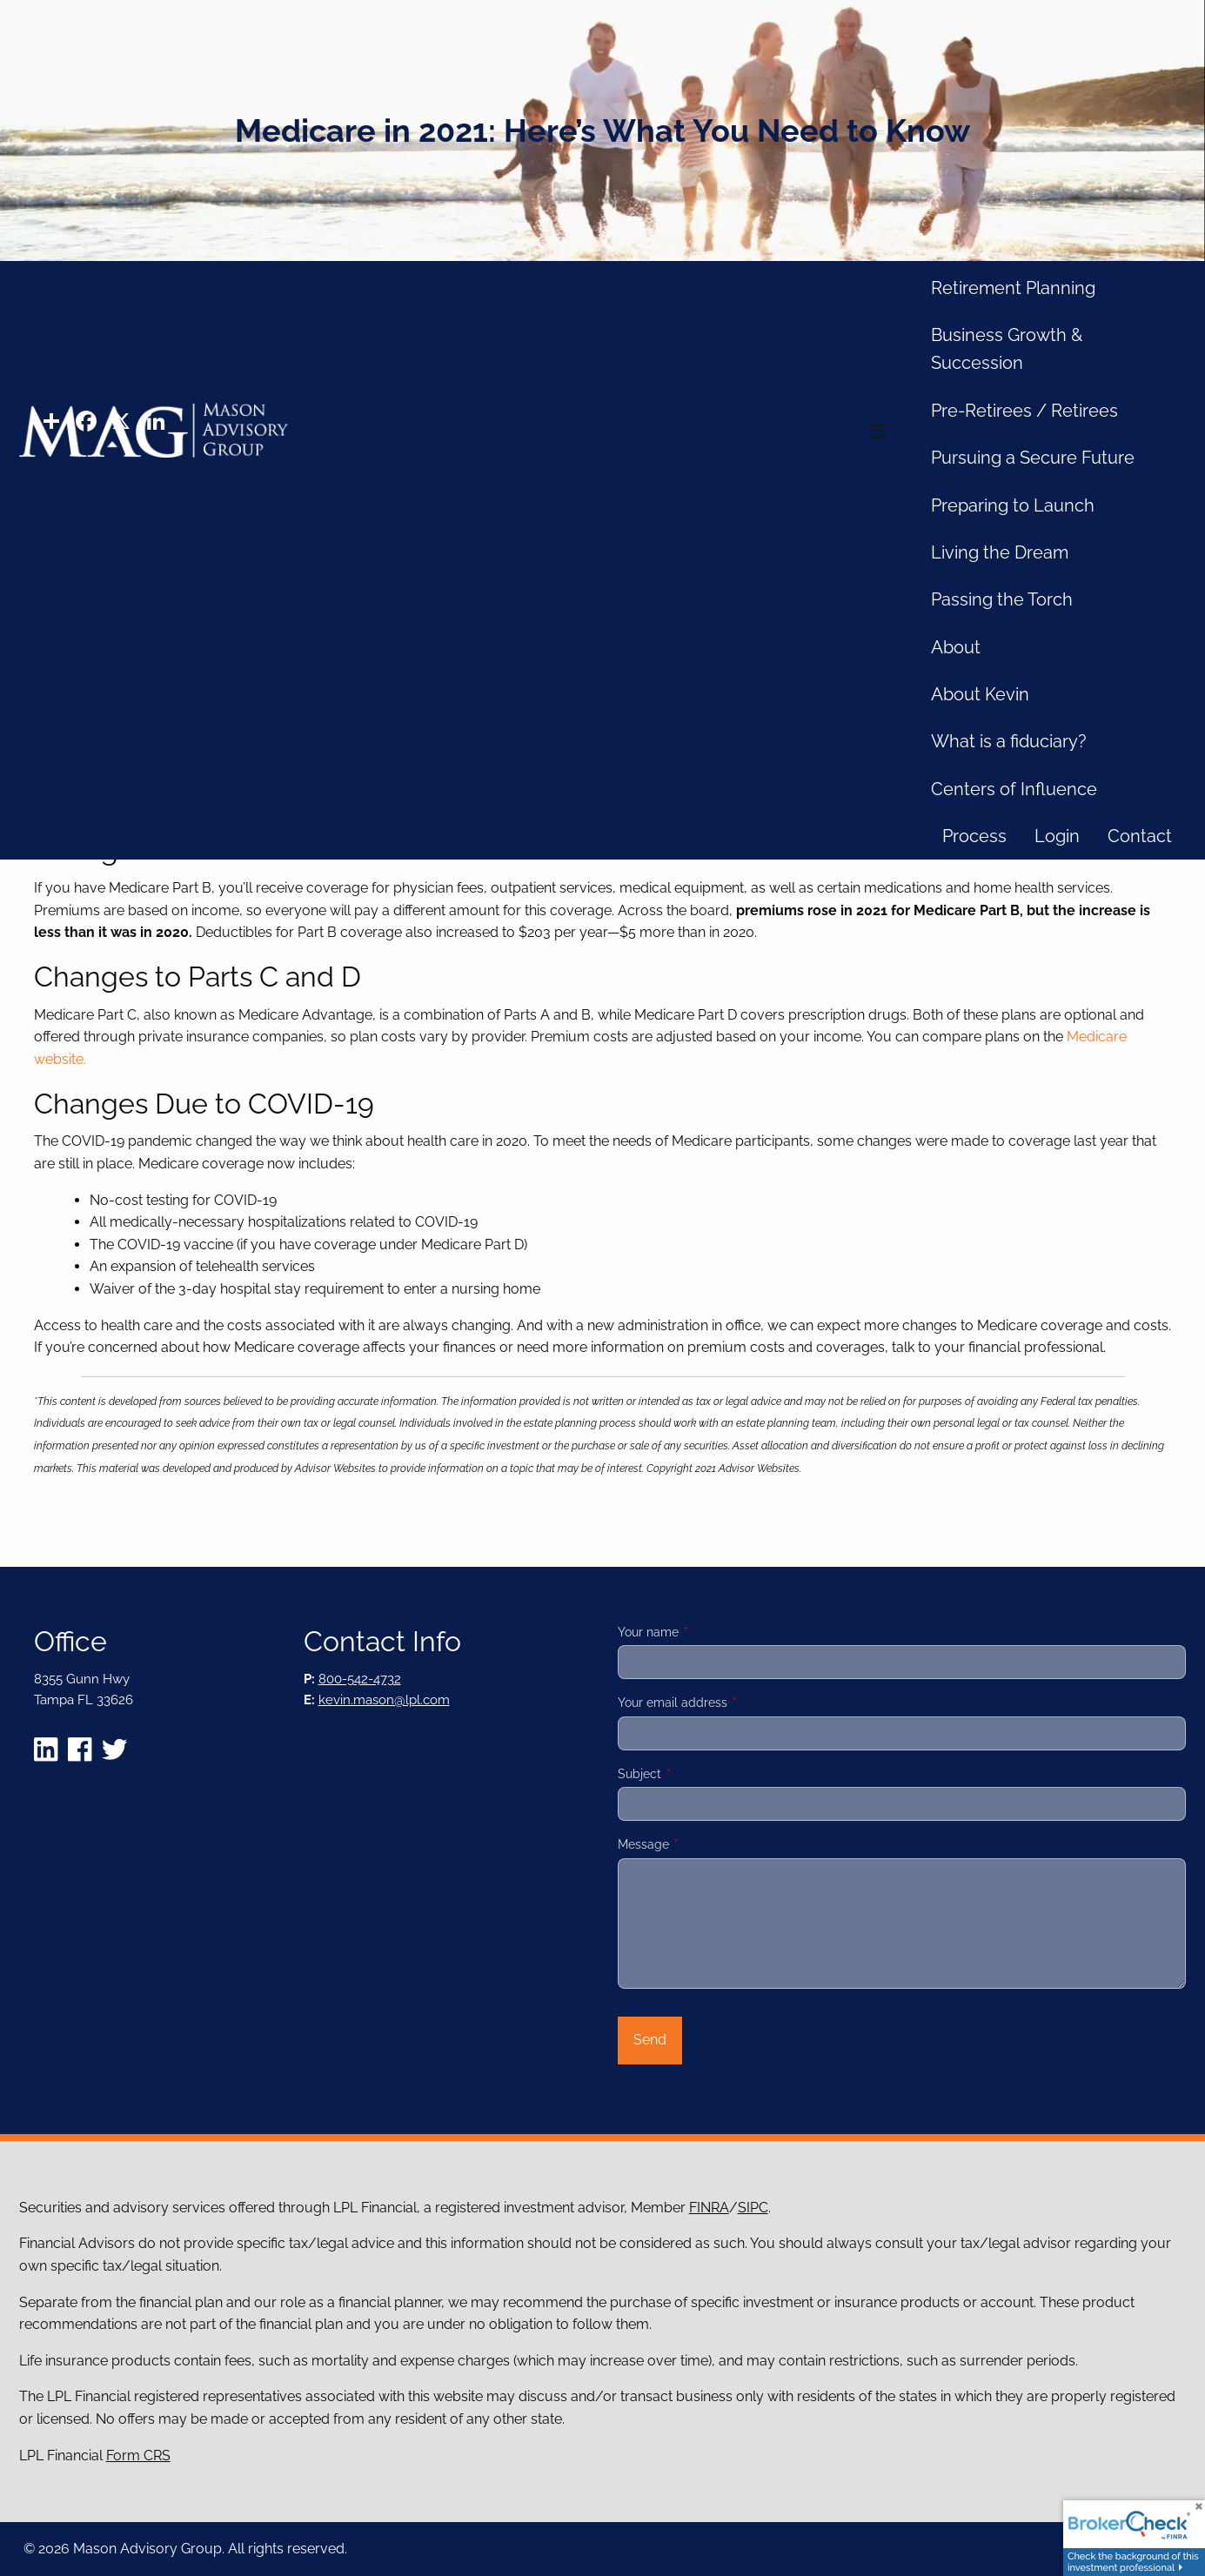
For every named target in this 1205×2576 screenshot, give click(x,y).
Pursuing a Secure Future (1033, 457)
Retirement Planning (1013, 288)
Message (704, 1844)
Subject (700, 1774)
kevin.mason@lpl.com (384, 1700)
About (956, 647)
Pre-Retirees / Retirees (1024, 410)
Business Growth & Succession (1006, 349)
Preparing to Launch (1013, 505)
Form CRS (138, 2455)
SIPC (753, 2207)
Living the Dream (999, 552)
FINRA (709, 2207)
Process (974, 836)
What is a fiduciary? (1009, 741)
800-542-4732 (359, 1679)
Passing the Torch (1002, 599)
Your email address (733, 1703)
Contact (1140, 836)
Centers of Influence (1014, 789)
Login (1057, 836)
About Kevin (980, 694)
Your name (709, 1632)
